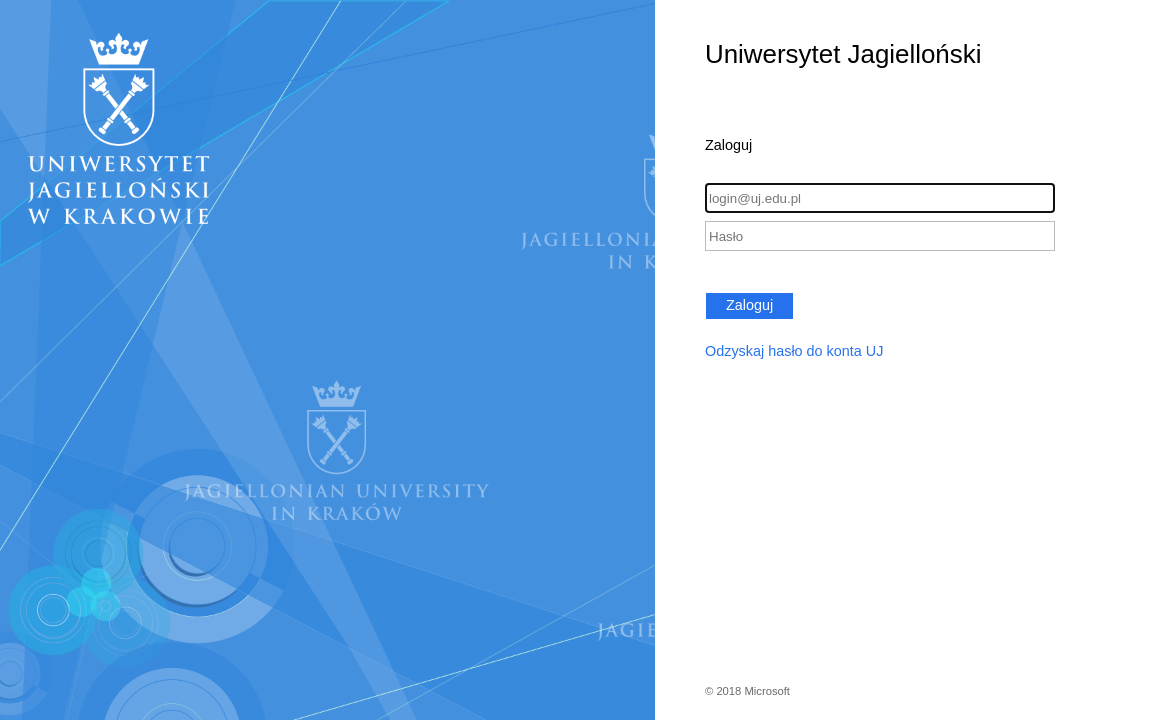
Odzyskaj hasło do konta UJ (794, 351)
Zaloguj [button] (749, 305)
